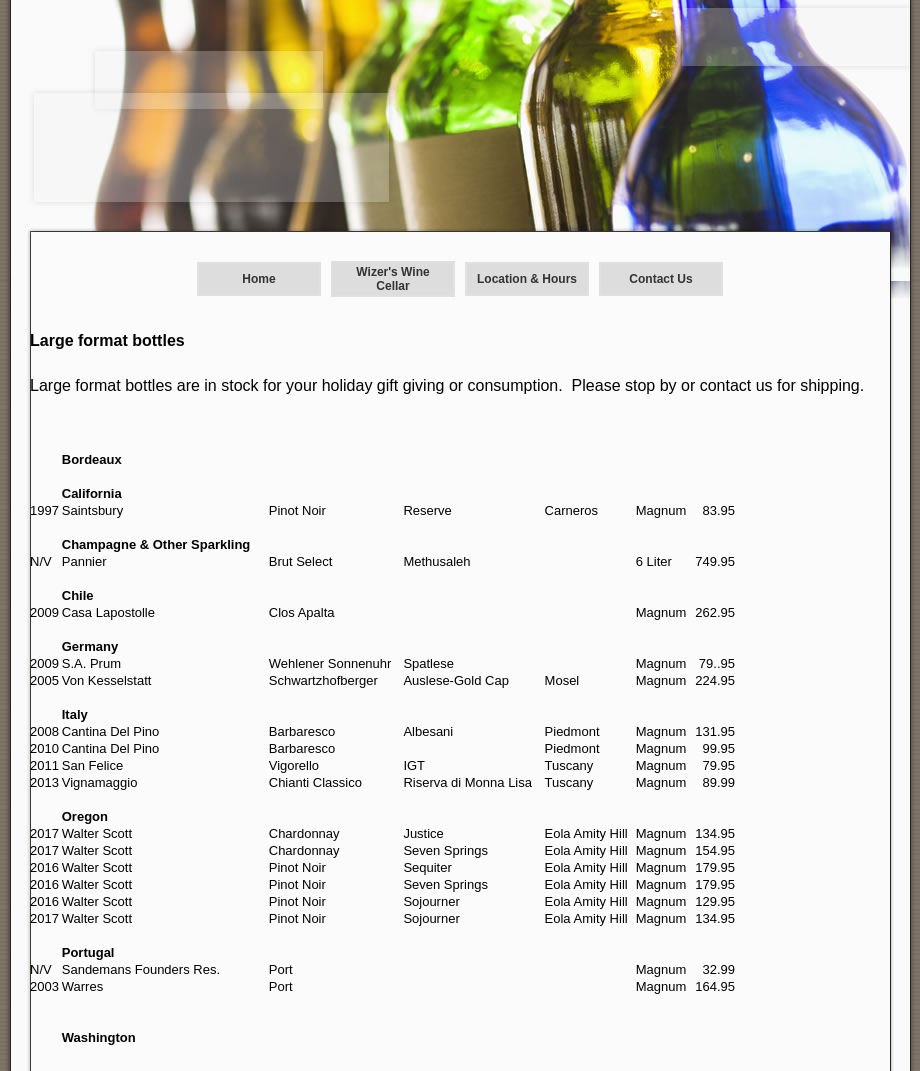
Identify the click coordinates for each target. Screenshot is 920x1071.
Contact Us (660, 279)
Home (258, 279)
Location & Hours (527, 279)
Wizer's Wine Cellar (392, 279)
